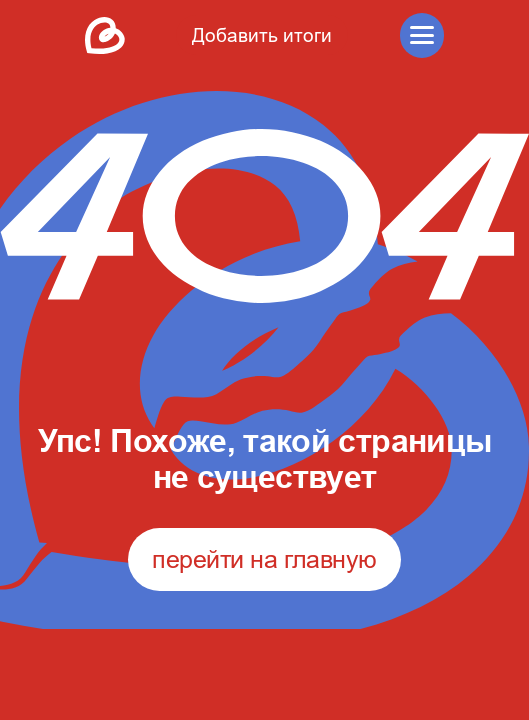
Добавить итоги (262, 35)
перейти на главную (264, 559)
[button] (422, 35)
